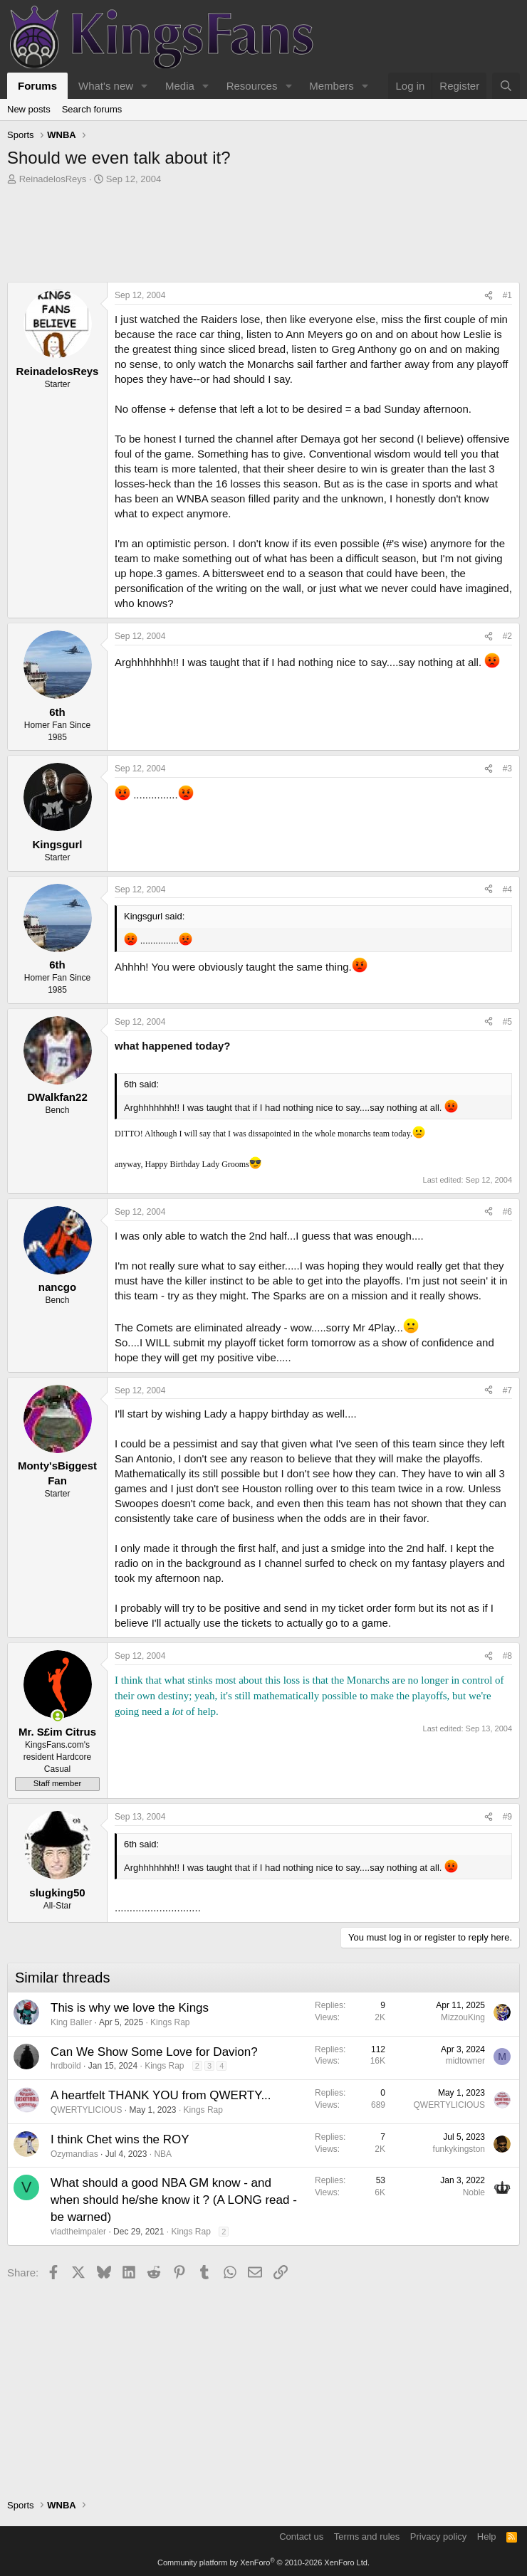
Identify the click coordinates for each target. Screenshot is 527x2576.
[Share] (488, 295)
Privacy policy (438, 2536)
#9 (507, 1817)
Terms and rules (367, 2536)
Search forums (92, 109)
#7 (507, 1390)
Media (179, 86)
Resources (252, 86)
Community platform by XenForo (263, 2562)
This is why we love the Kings (130, 2008)
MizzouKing (463, 2017)
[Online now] (57, 1716)
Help (486, 2536)
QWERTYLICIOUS (86, 2110)
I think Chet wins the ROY (120, 2139)
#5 (507, 1022)
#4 (507, 889)
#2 (507, 636)
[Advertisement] (263, 237)
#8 (507, 1656)
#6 (507, 1212)
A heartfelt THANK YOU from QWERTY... (161, 2095)
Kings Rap (169, 2022)
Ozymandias (74, 2154)
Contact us (301, 2536)
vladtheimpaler (78, 2232)
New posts (29, 109)
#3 (507, 769)
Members (331, 86)
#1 (507, 295)
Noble (474, 2192)
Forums (37, 86)
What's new (105, 86)
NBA (163, 2154)
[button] (145, 86)
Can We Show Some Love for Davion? (154, 2052)
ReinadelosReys (53, 179)
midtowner (465, 2061)
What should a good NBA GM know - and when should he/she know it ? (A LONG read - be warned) (174, 2200)
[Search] (506, 86)
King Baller (71, 2022)
